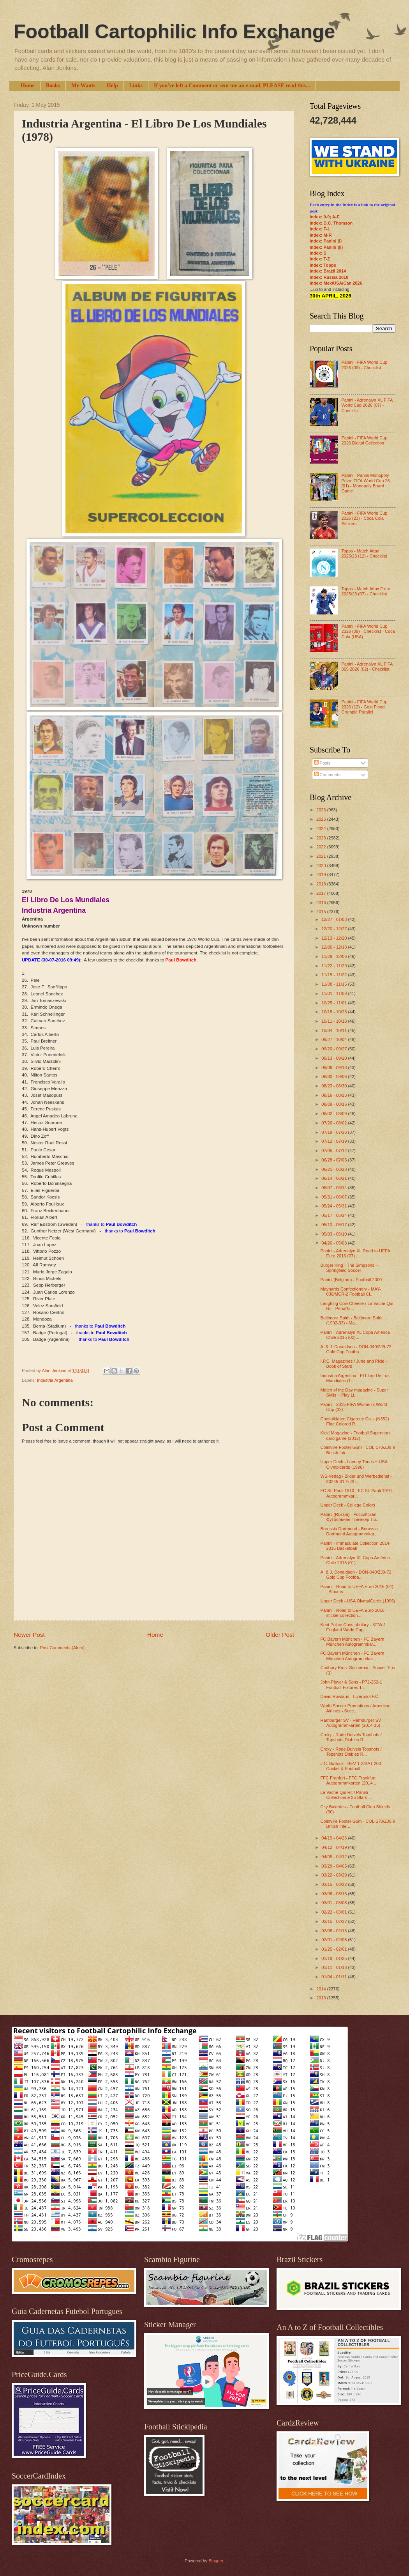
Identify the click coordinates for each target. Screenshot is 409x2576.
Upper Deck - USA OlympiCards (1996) (358, 1601)
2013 (321, 1997)
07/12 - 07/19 (334, 1141)
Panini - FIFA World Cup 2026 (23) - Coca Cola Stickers (364, 518)
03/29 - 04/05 (334, 1866)
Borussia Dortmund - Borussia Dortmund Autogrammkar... (349, 1531)
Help (112, 86)
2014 (321, 1988)
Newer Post (29, 1634)
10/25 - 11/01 (334, 1002)
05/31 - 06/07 (334, 1197)
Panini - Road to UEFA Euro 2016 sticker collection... (352, 1613)
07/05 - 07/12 (334, 1150)
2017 (321, 893)
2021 (321, 856)
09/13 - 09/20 (334, 1058)
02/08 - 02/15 (334, 1930)
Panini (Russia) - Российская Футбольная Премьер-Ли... (350, 1517)
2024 (321, 828)
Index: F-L (320, 229)
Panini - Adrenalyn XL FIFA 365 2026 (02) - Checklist (366, 666)
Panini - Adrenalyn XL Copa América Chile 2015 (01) (355, 1560)
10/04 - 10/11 (334, 1030)
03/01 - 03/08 (334, 1902)
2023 (321, 838)
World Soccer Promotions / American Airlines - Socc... (356, 1708)
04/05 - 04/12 (334, 1856)
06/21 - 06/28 (334, 1169)
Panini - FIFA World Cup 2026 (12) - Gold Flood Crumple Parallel (364, 707)
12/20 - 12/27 (334, 928)
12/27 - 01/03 (334, 919)
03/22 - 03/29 (334, 1875)
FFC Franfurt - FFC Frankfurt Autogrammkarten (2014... (348, 1780)
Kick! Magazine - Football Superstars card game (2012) (356, 1435)
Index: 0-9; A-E (325, 216)
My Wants (83, 86)
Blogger (215, 2560)
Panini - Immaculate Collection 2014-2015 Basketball (356, 1546)
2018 (321, 884)
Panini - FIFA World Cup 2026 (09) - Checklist (364, 365)
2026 (321, 809)
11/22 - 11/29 (334, 965)
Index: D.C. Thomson (331, 223)
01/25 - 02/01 (334, 1949)
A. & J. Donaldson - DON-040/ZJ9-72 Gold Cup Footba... (356, 1349)
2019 (321, 874)
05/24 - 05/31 (334, 1206)
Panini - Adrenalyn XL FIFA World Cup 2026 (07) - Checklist (366, 405)
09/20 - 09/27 (334, 1048)
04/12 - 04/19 (334, 1847)
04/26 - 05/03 (334, 1243)
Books (53, 86)
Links (136, 86)
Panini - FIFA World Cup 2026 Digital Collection (364, 440)
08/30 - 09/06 (334, 1076)
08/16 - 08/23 (334, 1095)
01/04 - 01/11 (334, 1976)
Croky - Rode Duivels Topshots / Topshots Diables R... (351, 1737)
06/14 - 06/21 (334, 1178)
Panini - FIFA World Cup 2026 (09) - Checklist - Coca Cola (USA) (368, 631)
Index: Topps (323, 265)
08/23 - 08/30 (334, 1086)
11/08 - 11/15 (334, 984)
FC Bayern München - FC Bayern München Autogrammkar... (352, 1642)
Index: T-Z (320, 259)
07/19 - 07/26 (334, 1132)
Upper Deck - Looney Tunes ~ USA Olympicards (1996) (354, 1464)
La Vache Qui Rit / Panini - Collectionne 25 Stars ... (346, 1795)
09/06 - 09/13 (334, 1067)
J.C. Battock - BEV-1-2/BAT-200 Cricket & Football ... (351, 1766)
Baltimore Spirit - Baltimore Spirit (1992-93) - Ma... (352, 1320)
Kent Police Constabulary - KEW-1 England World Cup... (353, 1627)
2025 (321, 819)
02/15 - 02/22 (334, 1921)
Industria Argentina (55, 1380)
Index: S (318, 253)
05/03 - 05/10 (334, 1234)
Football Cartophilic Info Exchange (174, 31)
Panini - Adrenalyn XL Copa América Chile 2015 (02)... (355, 1335)
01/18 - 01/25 (334, 1958)
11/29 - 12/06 (334, 956)
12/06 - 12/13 (334, 947)
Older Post (280, 1634)
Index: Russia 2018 (329, 277)
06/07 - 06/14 (334, 1187)
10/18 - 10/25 (334, 1011)
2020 (321, 865)
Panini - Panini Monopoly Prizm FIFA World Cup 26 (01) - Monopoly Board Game (365, 483)
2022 (321, 847)
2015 (321, 911)
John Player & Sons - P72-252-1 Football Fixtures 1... (351, 1684)
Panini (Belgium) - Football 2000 (351, 1279)
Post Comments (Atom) (62, 1647)
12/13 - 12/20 (334, 938)
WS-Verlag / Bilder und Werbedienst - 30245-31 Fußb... (356, 1479)
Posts (322, 763)
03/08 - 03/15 (334, 1893)
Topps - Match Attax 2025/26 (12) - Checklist (364, 553)
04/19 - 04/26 (334, 1838)
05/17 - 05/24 (334, 1215)
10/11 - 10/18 (334, 1021)
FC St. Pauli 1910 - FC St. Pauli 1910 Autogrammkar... (356, 1493)
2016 (321, 902)
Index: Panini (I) (326, 241)
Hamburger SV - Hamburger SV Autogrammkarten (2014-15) (351, 1723)
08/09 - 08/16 (334, 1104)
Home (28, 86)
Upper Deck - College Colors (348, 1505)
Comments (327, 774)
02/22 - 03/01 (334, 1912)
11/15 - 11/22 (334, 974)
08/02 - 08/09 (334, 1113)
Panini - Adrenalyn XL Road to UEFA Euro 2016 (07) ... (355, 1253)
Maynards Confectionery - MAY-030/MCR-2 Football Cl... (351, 1291)
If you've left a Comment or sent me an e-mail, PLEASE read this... (232, 86)
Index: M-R (320, 235)
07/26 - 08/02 (334, 1123)
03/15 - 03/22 (334, 1884)
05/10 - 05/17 (334, 1224)
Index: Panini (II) (326, 247)
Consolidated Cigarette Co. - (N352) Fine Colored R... (355, 1421)
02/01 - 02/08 (334, 1939)
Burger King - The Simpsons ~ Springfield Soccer (349, 1268)
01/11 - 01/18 (334, 1967)
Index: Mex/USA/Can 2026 (336, 283)
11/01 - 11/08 (334, 993)
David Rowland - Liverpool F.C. (350, 1696)
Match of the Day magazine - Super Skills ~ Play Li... (354, 1392)
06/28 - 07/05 (334, 1160)
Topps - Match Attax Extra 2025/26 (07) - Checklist (365, 591)
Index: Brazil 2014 (328, 271)
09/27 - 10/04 (334, 1039)
